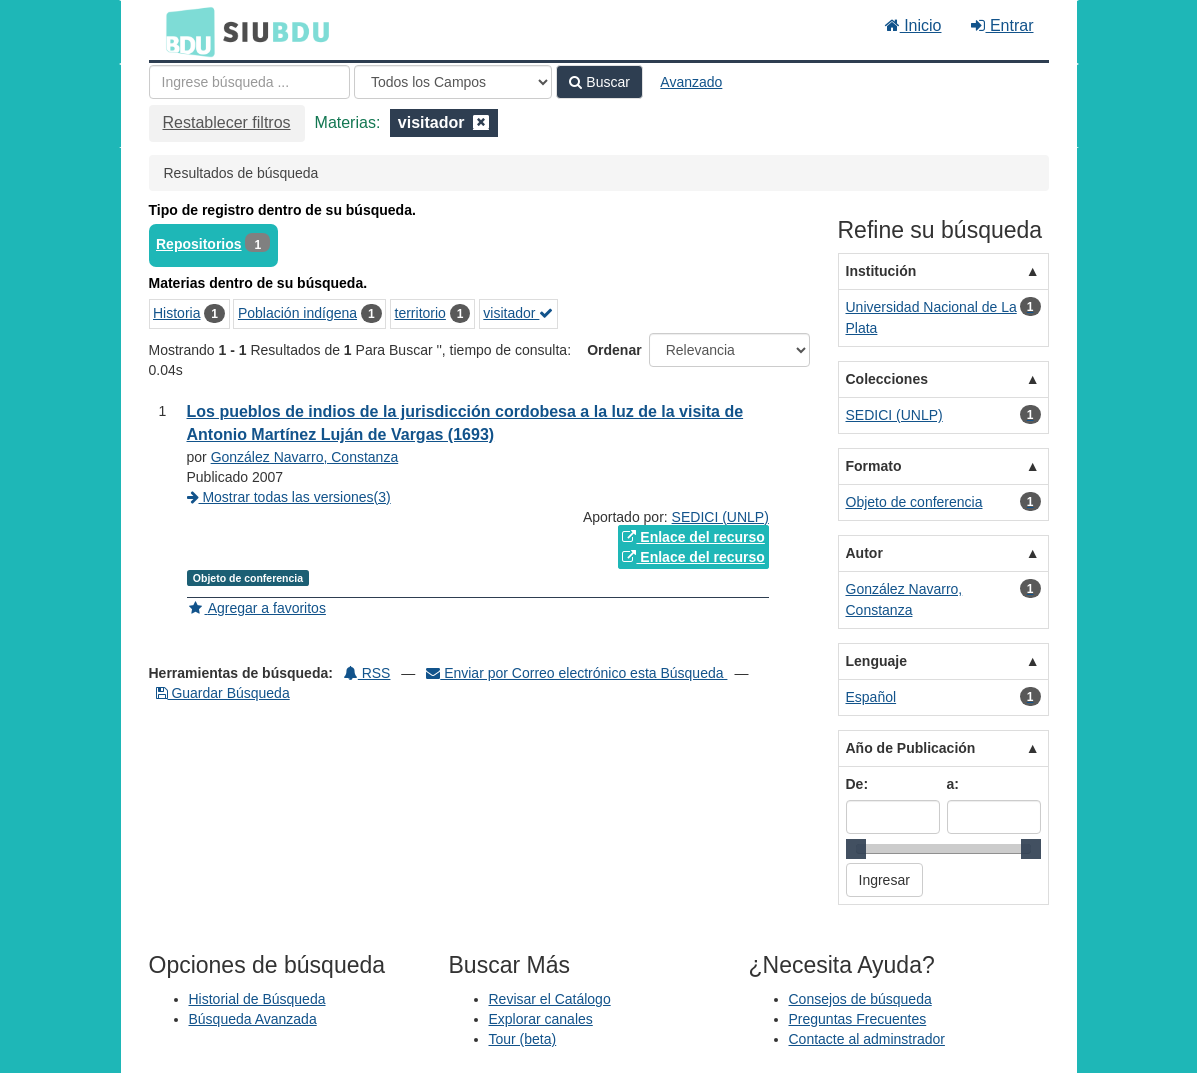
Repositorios (199, 244)
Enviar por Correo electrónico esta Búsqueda (576, 673)
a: (953, 784)
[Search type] (453, 82)
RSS (367, 673)
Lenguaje (876, 661)
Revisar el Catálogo (550, 999)
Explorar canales (541, 1019)
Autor (864, 553)
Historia (176, 313)
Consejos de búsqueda (860, 999)
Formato (874, 466)
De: (857, 784)
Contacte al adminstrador (867, 1039)
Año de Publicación (911, 748)
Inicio (913, 25)
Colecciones (887, 379)
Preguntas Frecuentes (858, 1019)
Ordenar (614, 350)
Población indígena (297, 313)
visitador (518, 313)
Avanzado (691, 82)
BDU (185, 31)
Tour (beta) (523, 1039)
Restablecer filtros (227, 122)
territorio (420, 313)
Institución (881, 271)
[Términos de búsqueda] (249, 82)
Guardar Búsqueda (223, 693)
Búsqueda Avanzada (253, 1019)
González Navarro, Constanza (305, 457)
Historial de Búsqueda (257, 999)
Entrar (1002, 25)
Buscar (599, 82)
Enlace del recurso (693, 537)
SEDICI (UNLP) (720, 517)
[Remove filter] (481, 122)
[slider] (856, 849)
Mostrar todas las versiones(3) (289, 497)
